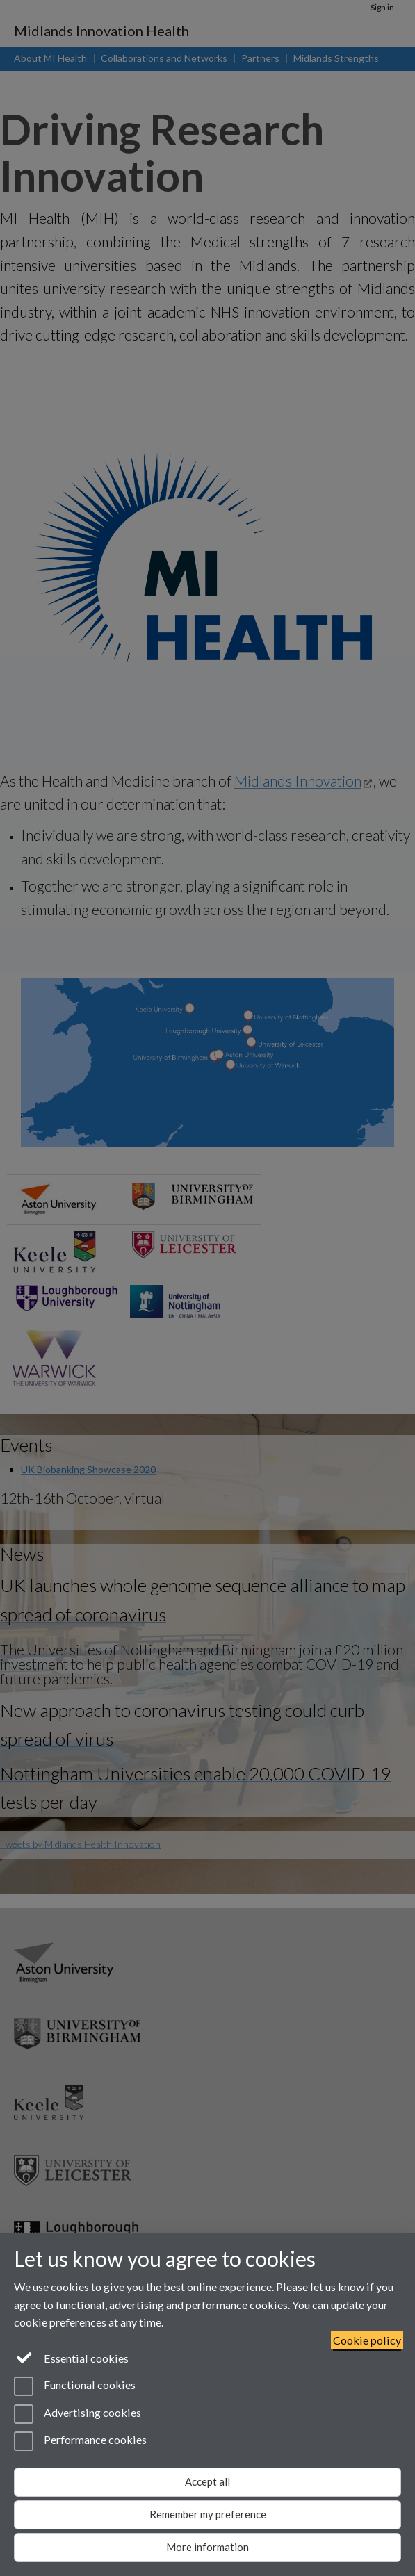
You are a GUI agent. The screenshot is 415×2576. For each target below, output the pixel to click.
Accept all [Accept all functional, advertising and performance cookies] (207, 2481)
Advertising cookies (77, 2414)
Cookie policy (367, 2340)
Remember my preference (207, 2514)
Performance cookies (80, 2441)
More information (207, 2547)
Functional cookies (75, 2386)
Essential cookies (71, 2357)
